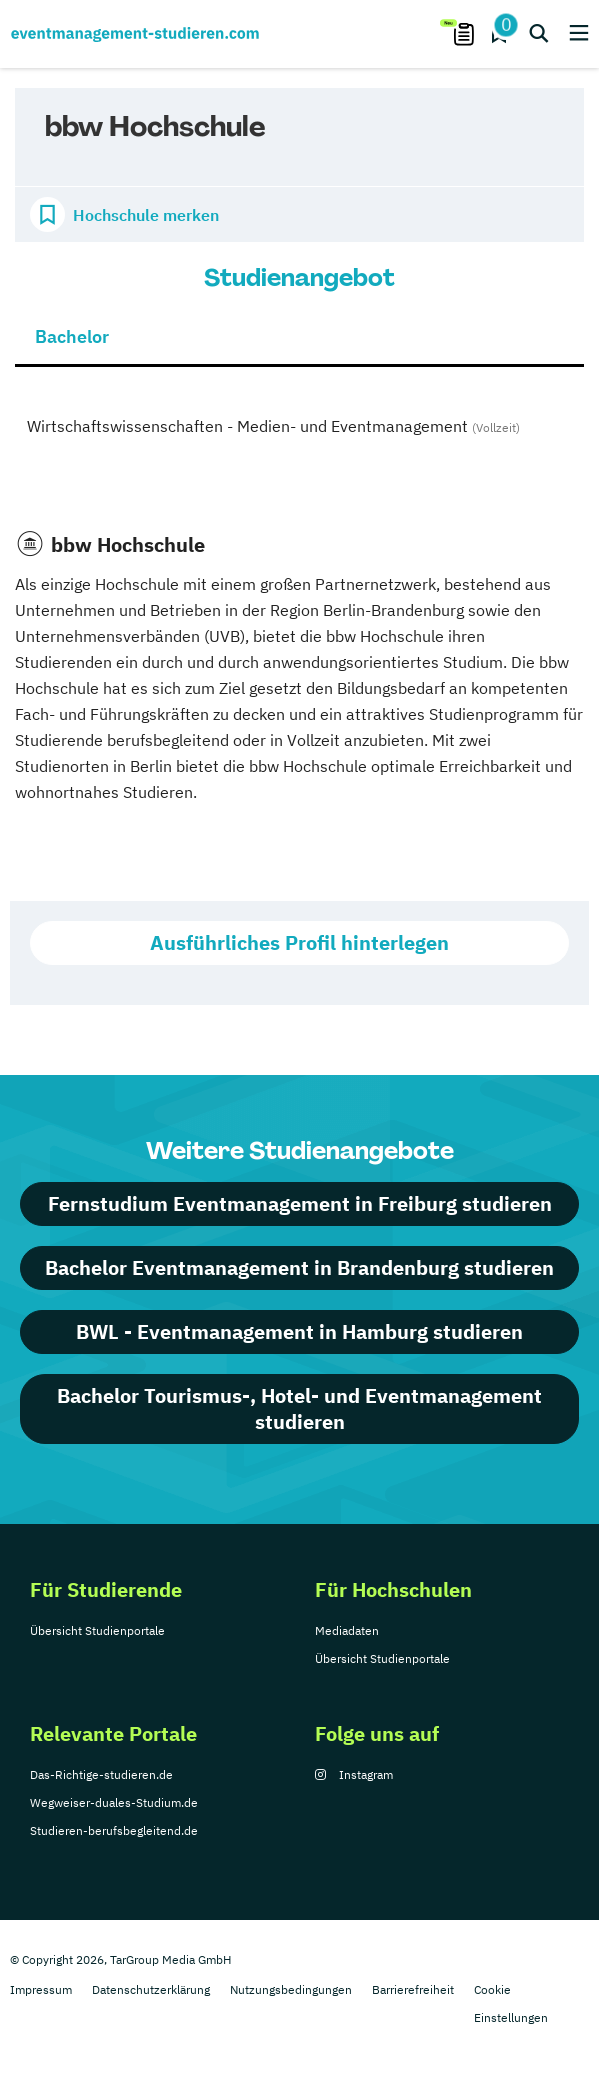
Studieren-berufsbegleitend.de (114, 1830)
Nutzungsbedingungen (291, 1989)
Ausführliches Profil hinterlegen (299, 942)
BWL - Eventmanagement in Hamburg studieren (299, 1331)
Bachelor (72, 336)
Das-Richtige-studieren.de (101, 1774)
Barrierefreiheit (413, 1989)
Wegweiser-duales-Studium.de (114, 1802)
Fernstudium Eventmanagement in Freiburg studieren (300, 1203)
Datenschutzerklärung (151, 1989)
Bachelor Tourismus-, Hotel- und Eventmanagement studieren (299, 1408)
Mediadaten (347, 1630)
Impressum (41, 1989)
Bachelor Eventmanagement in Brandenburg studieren (299, 1267)
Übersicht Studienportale (97, 1630)
